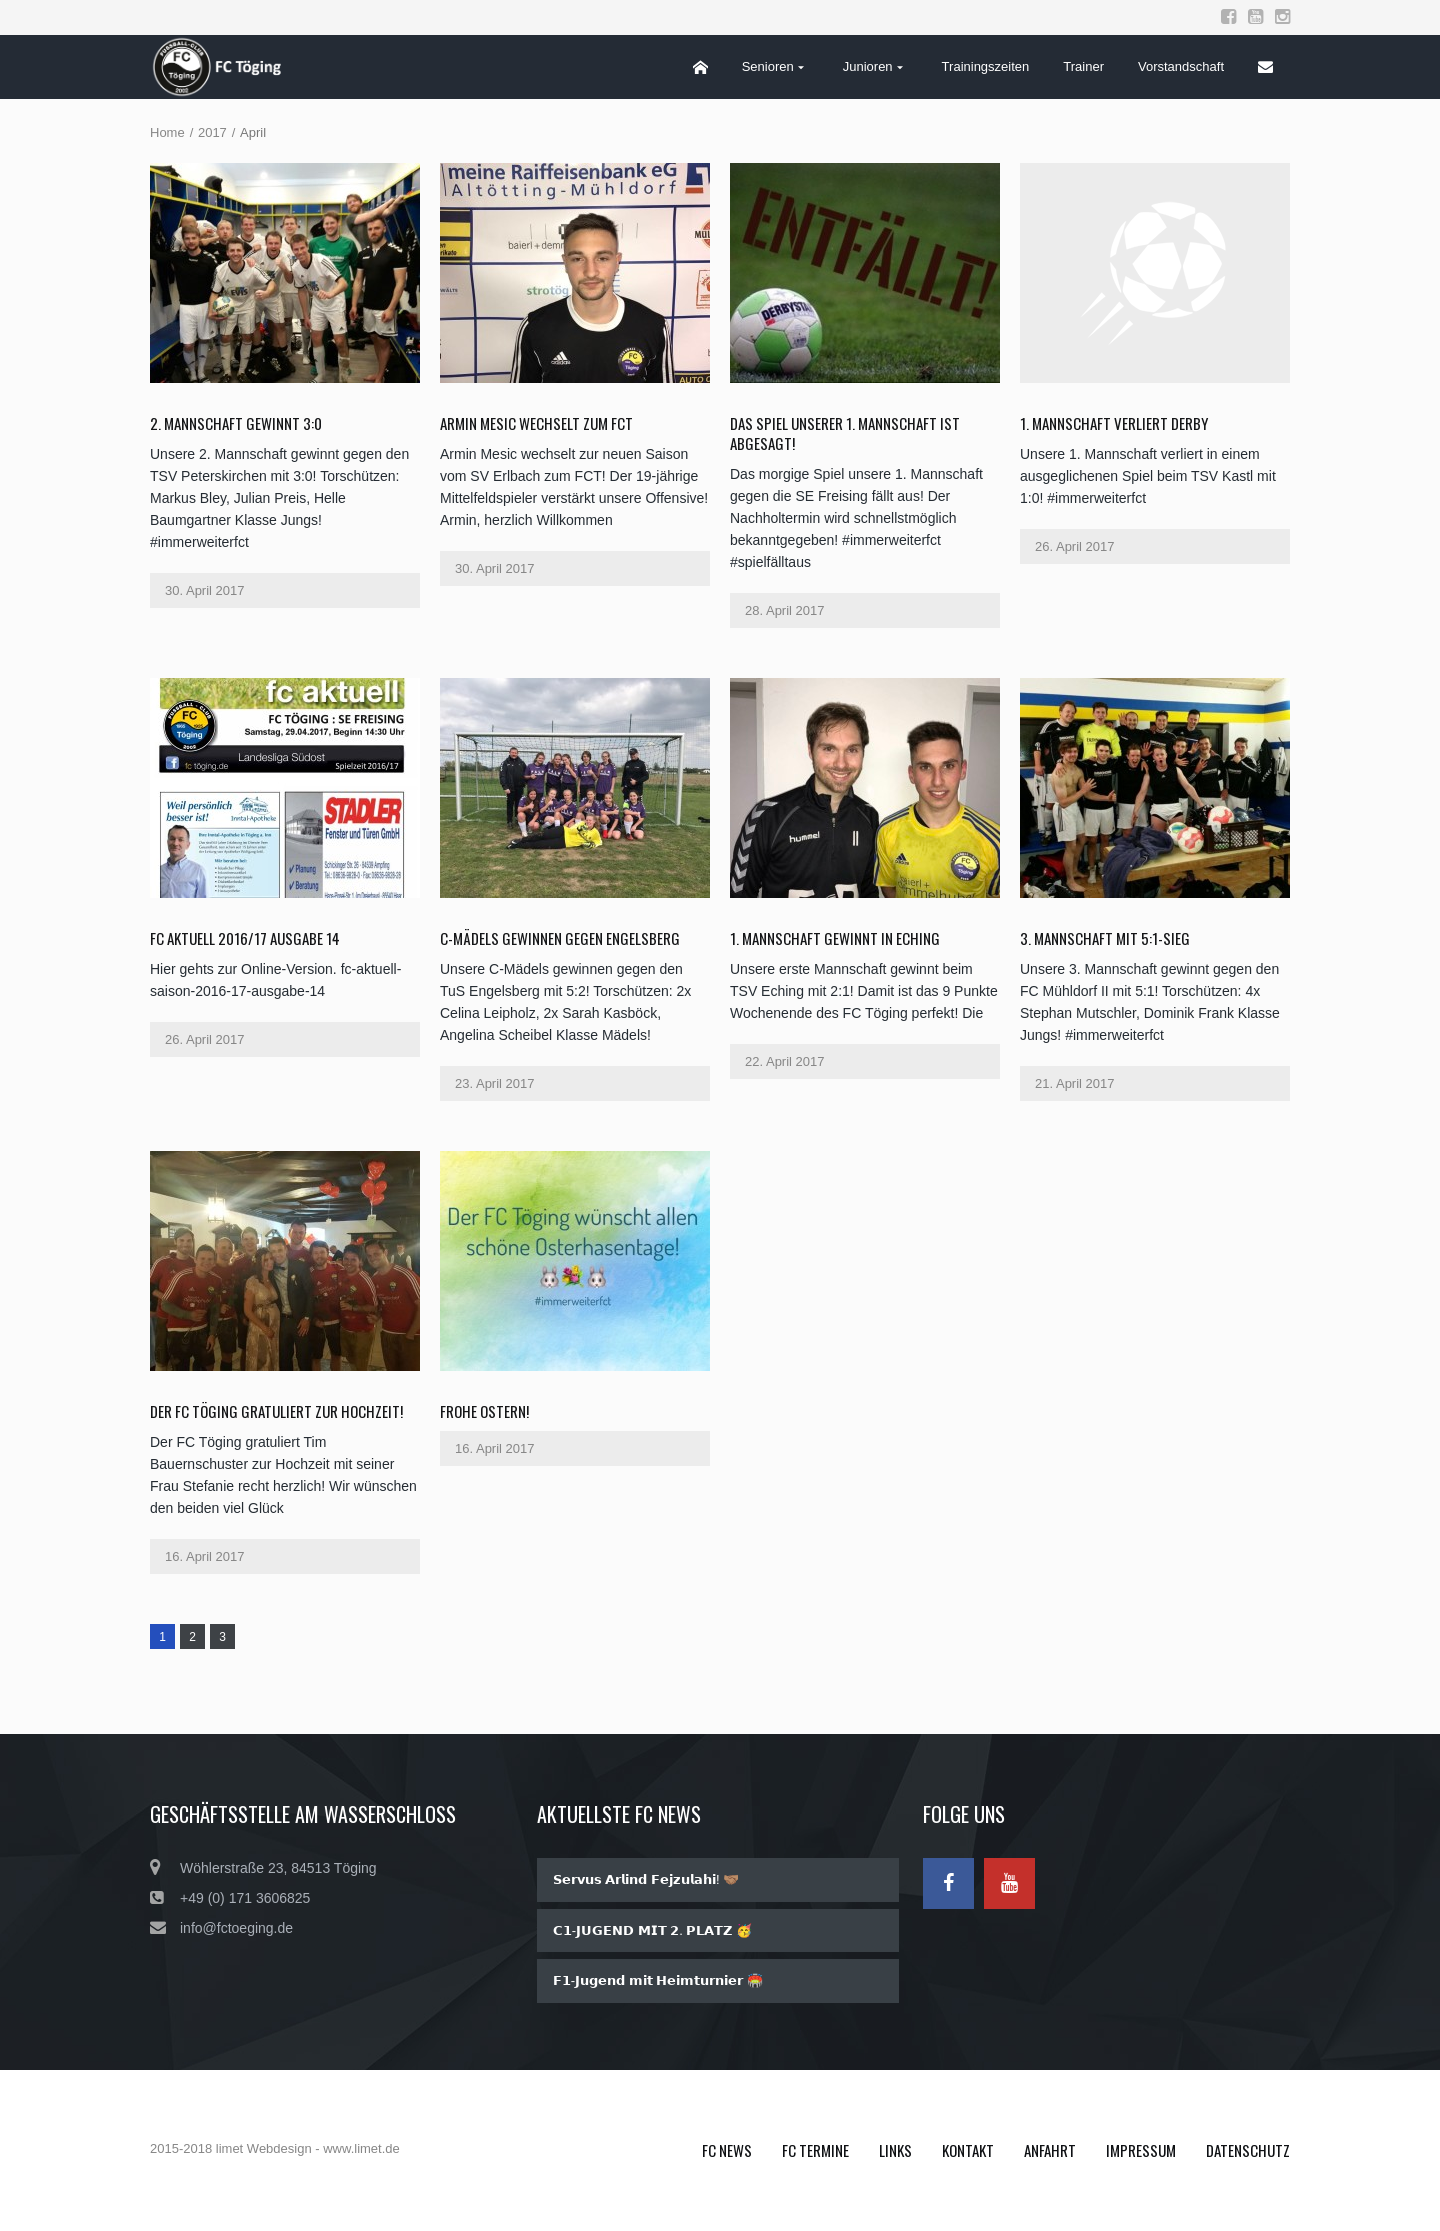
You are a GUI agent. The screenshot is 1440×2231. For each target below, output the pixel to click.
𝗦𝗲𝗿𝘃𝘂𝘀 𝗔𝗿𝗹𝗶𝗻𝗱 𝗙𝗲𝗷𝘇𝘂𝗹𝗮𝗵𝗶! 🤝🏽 (646, 1879)
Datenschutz (1248, 2150)
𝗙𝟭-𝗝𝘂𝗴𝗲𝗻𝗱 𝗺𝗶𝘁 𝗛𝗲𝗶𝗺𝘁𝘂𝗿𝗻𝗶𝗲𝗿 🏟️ (658, 1980)
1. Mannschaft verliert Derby (1114, 423)
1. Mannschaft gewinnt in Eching (835, 938)
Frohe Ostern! (484, 1411)
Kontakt (968, 2150)
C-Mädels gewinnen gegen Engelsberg (560, 938)
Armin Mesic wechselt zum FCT (536, 423)
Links (895, 2150)
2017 (212, 132)
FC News (727, 2150)
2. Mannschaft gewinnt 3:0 (236, 423)
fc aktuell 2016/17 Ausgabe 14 (245, 938)
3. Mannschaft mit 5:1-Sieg (1105, 938)
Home (167, 132)
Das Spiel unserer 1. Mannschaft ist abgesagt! (845, 433)
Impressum (1141, 2150)
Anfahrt (1050, 2150)
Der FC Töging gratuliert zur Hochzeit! (276, 1411)
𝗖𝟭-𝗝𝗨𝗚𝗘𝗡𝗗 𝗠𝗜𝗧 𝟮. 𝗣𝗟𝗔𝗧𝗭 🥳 (652, 1930)
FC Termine (815, 2150)
